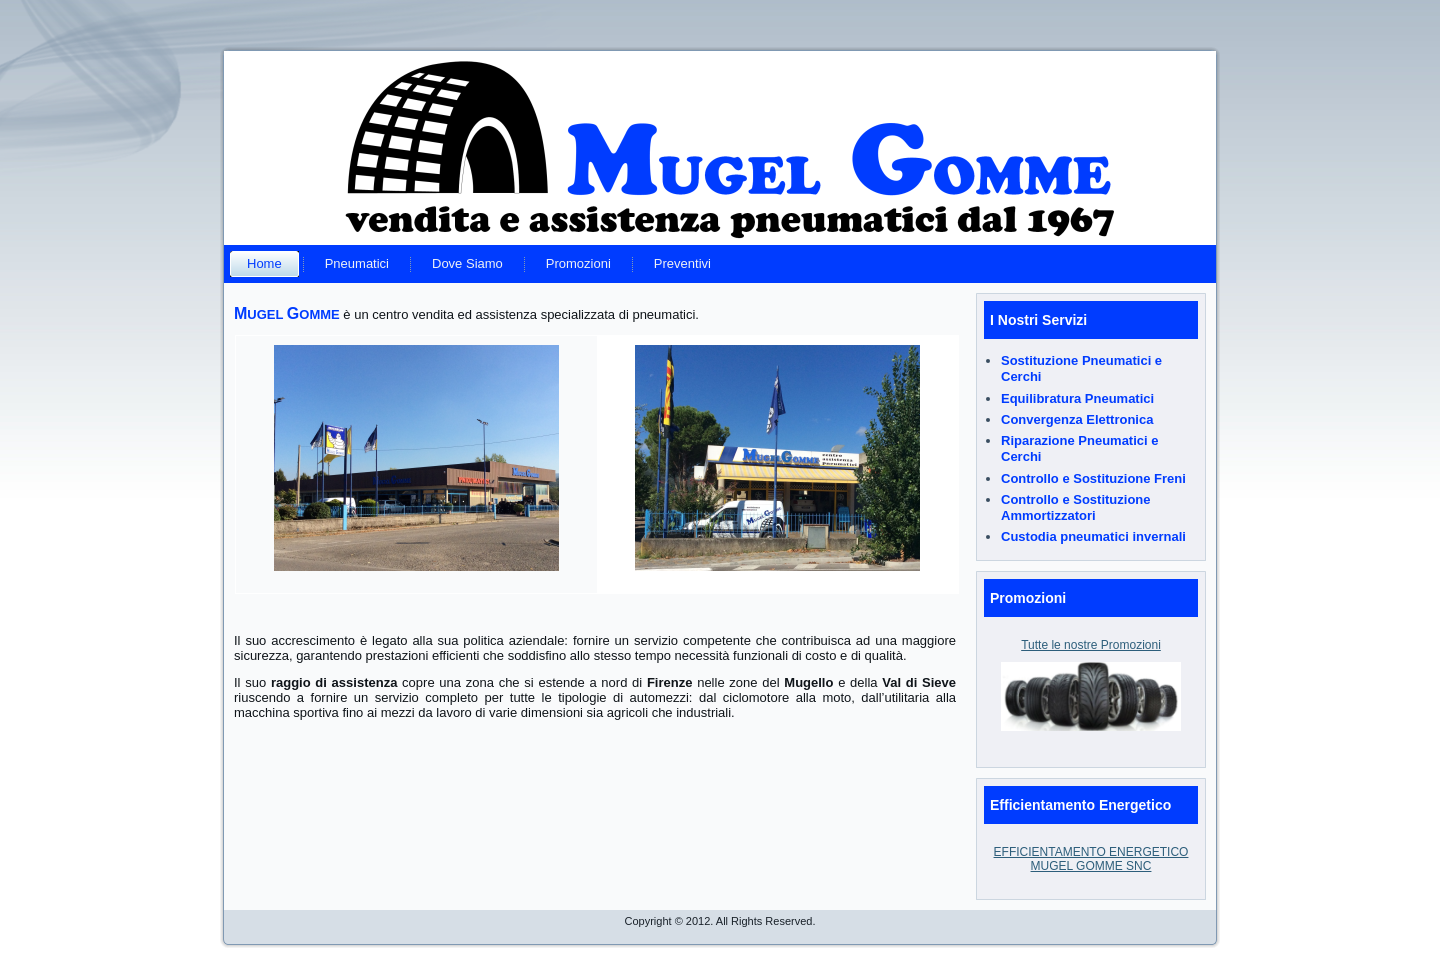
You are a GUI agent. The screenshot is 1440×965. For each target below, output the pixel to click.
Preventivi (682, 263)
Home (264, 263)
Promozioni (578, 263)
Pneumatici (357, 263)
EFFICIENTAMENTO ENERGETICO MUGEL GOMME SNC (1091, 859)
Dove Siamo (467, 263)
